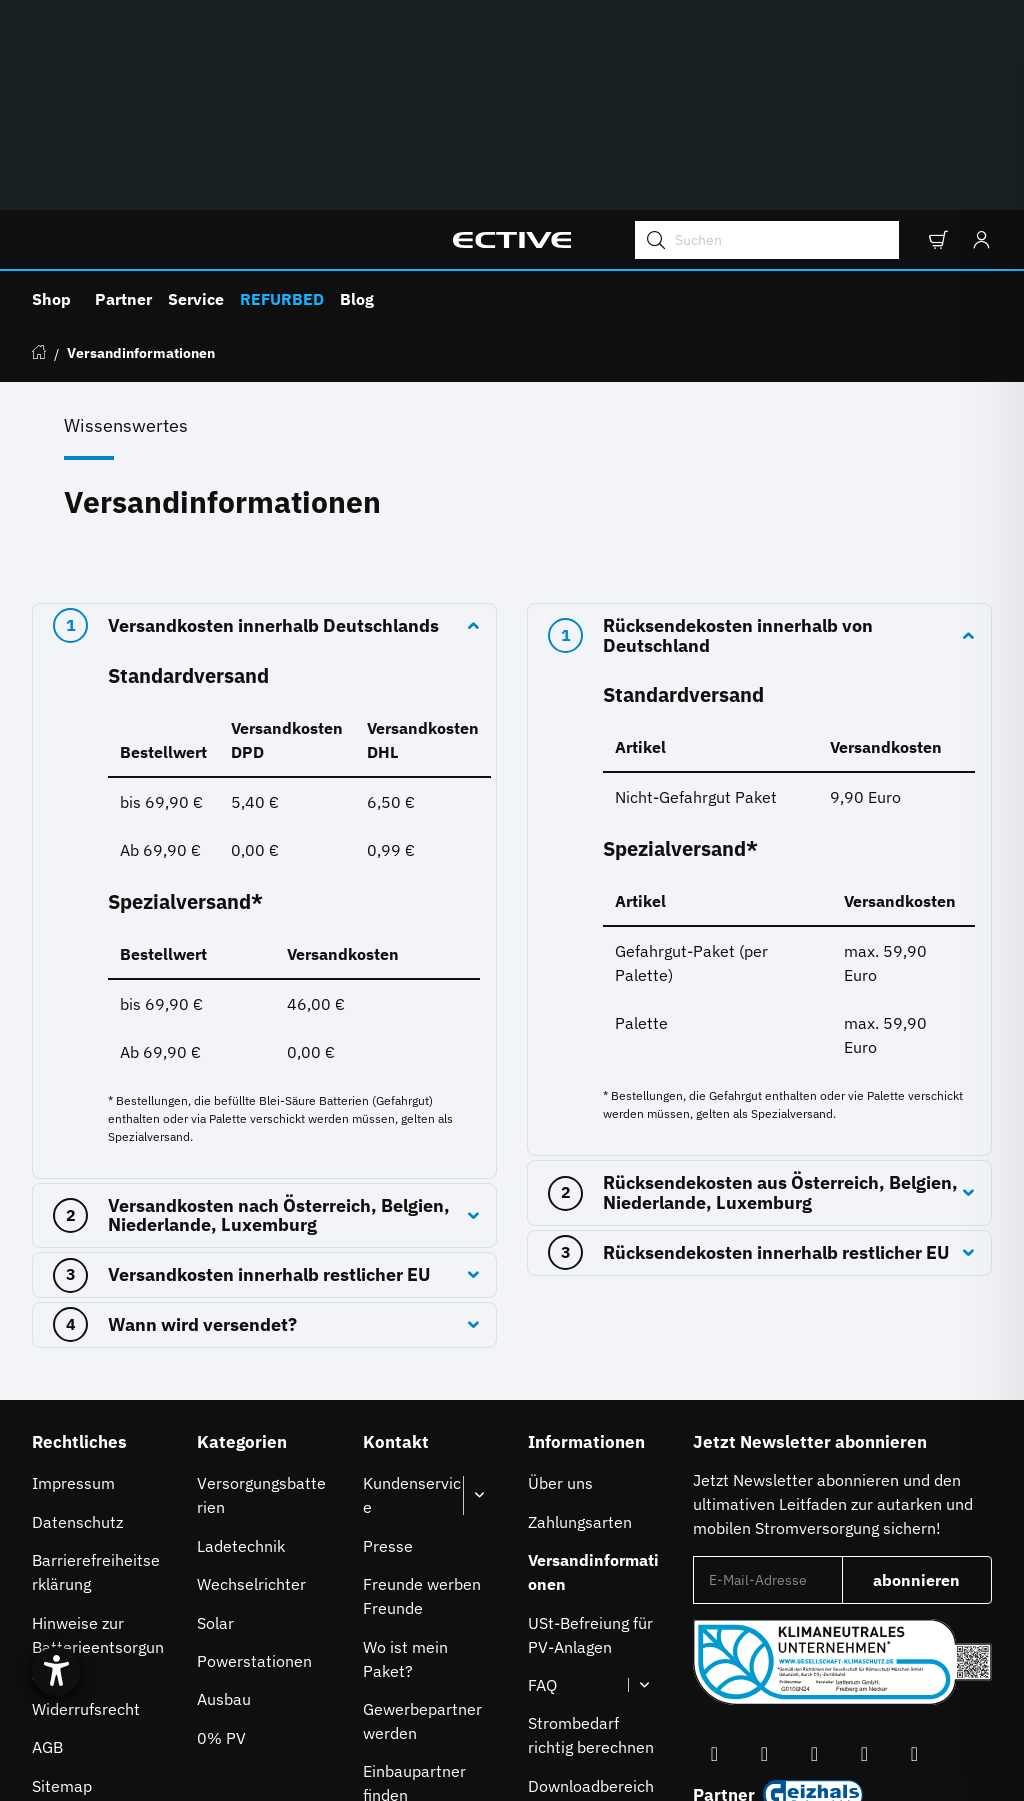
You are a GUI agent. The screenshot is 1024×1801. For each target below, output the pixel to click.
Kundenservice (412, 1316)
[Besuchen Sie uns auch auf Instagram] (814, 1575)
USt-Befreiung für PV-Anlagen (590, 1456)
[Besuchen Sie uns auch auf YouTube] (764, 1575)
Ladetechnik (241, 1367)
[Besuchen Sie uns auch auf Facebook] (714, 1575)
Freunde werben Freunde (422, 1417)
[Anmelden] (976, 60)
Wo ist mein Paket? (405, 1480)
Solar (215, 1444)
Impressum (73, 1304)
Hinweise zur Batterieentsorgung (98, 1468)
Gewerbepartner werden (422, 1542)
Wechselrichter (251, 1405)
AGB (47, 1568)
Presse (388, 1367)
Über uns (560, 1304)
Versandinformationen (593, 1393)
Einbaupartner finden (414, 1604)
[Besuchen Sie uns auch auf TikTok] (864, 1575)
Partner (123, 120)
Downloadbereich (591, 1607)
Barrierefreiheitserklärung (96, 1393)
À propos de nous (590, 1645)
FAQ (542, 1506)
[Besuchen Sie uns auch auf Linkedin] (914, 1575)
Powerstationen (254, 1482)
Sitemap (62, 1607)
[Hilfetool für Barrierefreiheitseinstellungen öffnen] (72, 1642)
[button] (937, 60)
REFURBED (282, 120)
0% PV (221, 1559)
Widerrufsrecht (86, 1530)
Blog (357, 120)
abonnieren (932, 1407)
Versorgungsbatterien (261, 1316)
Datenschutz (77, 1343)
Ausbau (224, 1520)
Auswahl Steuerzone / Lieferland (827, 1659)
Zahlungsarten (580, 1343)
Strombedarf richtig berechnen (591, 1556)
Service (196, 120)
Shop (51, 120)
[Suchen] (759, 61)
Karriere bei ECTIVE (405, 1667)
